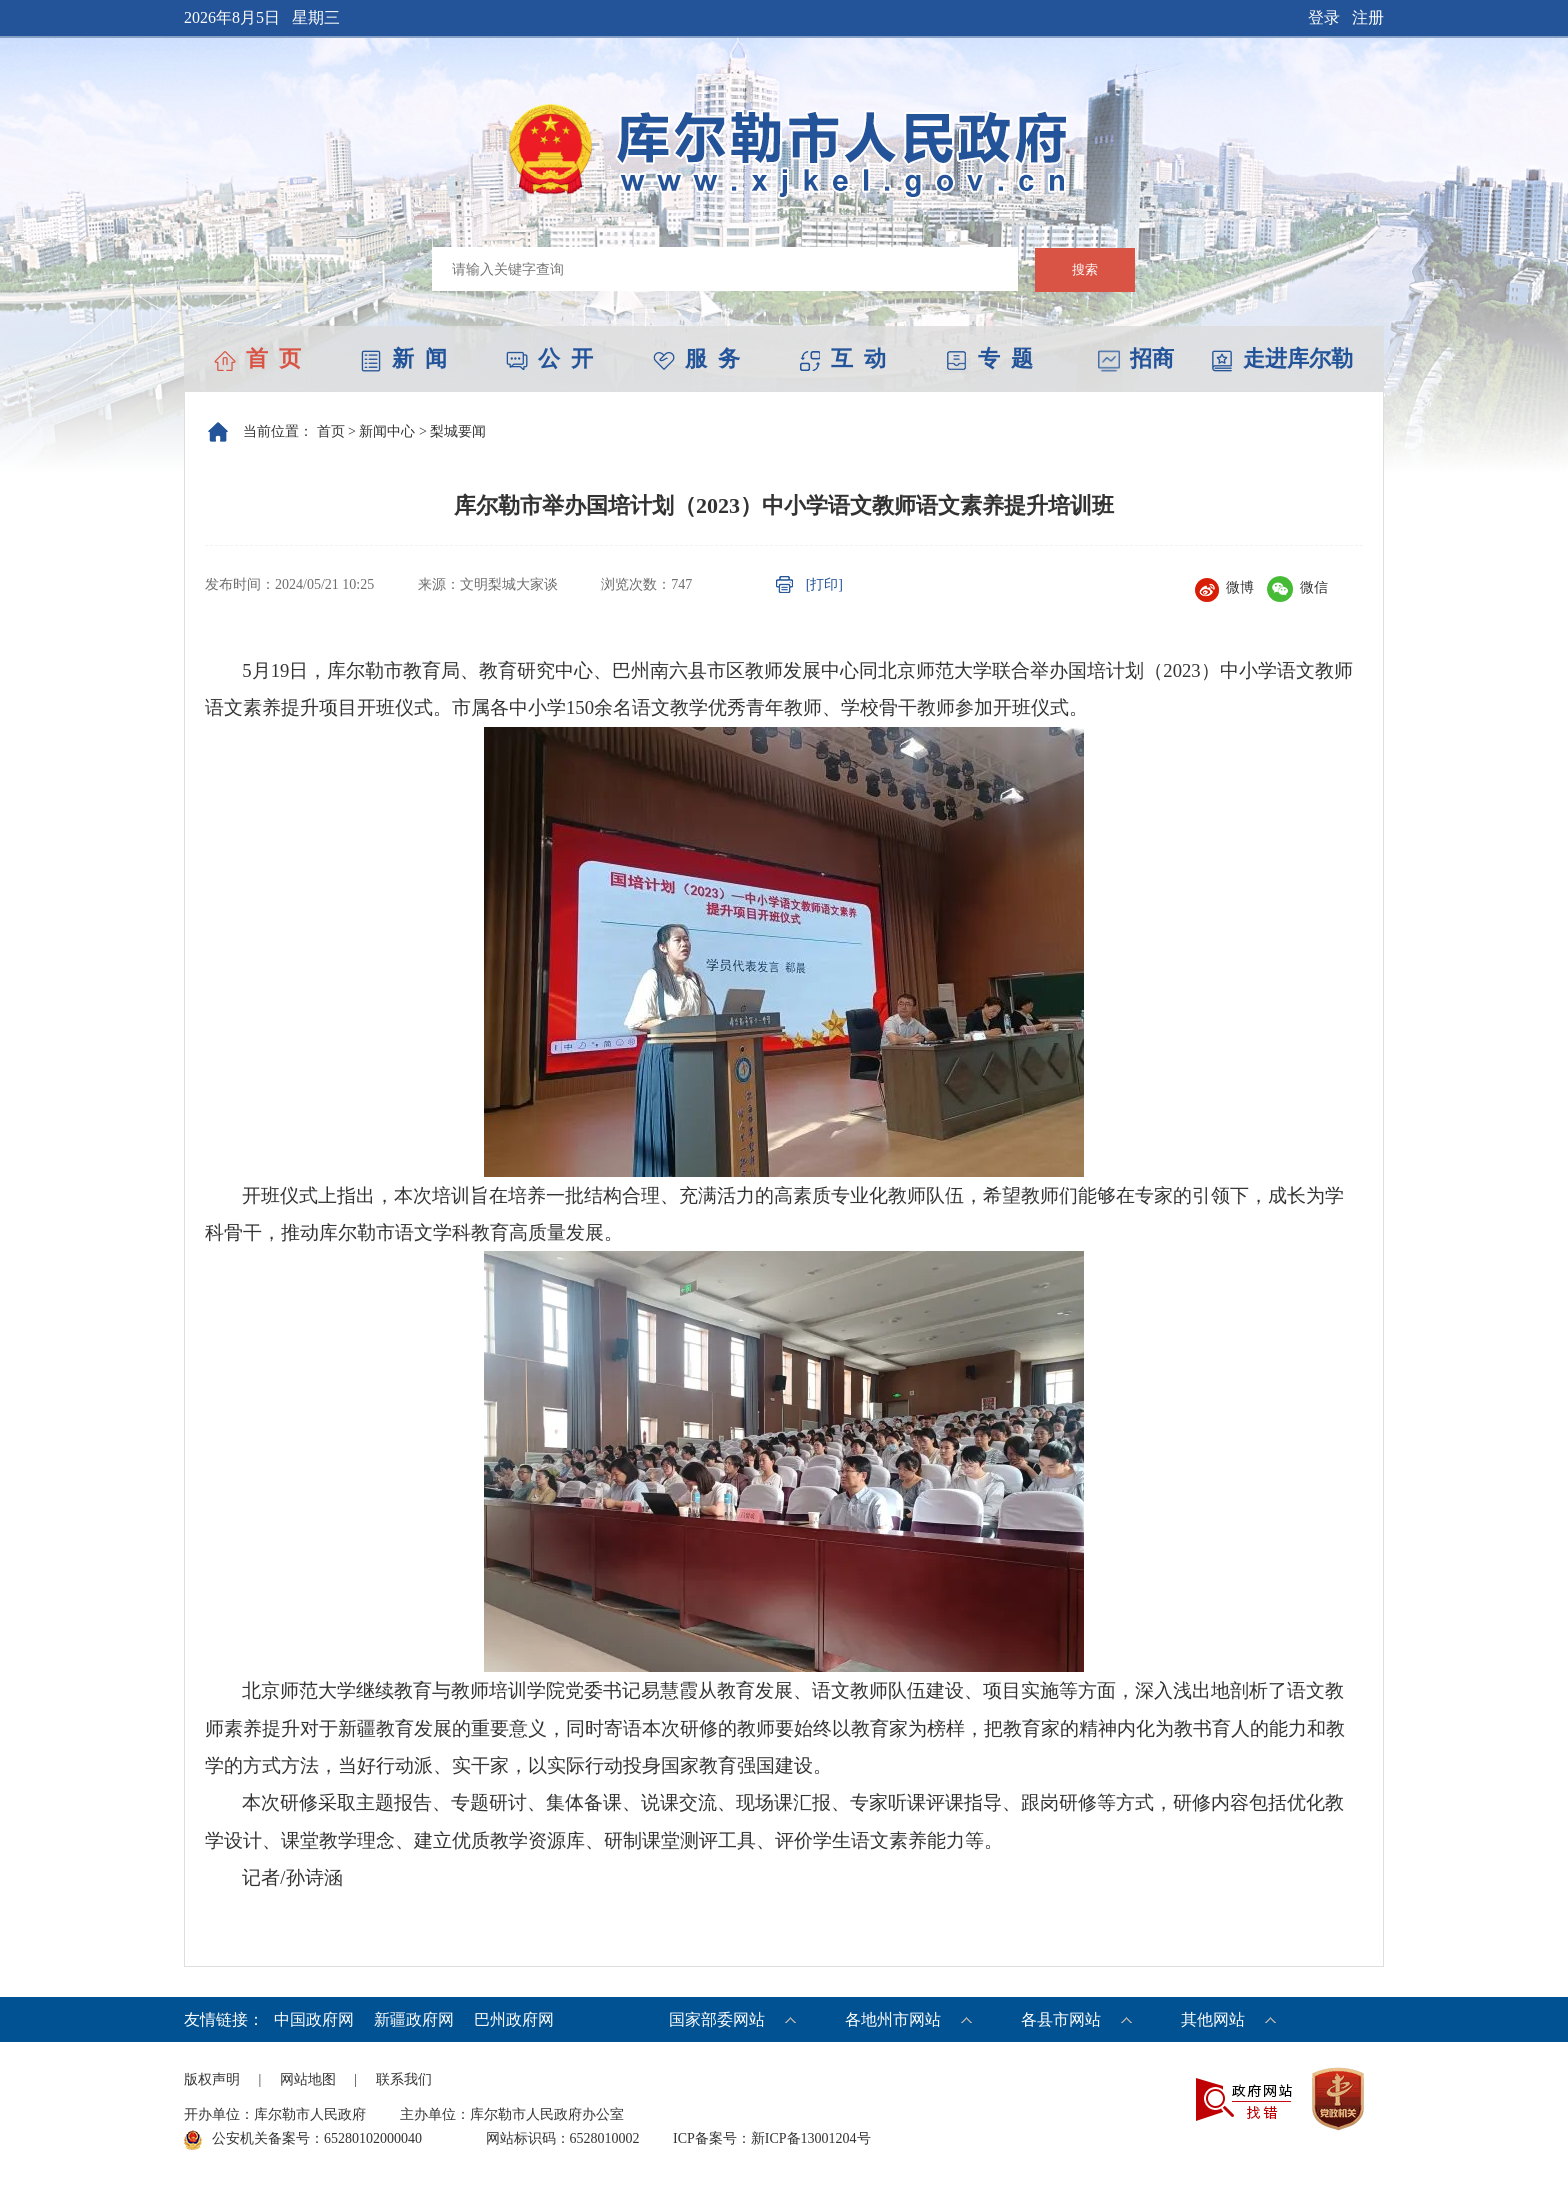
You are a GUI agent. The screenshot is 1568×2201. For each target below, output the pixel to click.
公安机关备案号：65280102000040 (303, 2140)
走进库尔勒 (1282, 358)
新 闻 (403, 358)
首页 (331, 431)
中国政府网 (314, 2019)
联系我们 (404, 2079)
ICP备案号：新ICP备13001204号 (772, 2138)
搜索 (1085, 269)
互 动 (842, 358)
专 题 (989, 358)
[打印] (824, 584)
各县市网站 (1061, 2019)
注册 (1368, 17)
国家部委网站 (717, 2019)
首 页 (257, 358)
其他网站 (1213, 2019)
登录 (1324, 17)
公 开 (549, 358)
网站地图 (308, 2079)
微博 (1224, 587)
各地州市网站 (893, 2019)
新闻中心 (387, 431)
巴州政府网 (514, 2019)
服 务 (696, 358)
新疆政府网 (414, 2019)
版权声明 (212, 2079)
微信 (1297, 587)
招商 (1136, 358)
